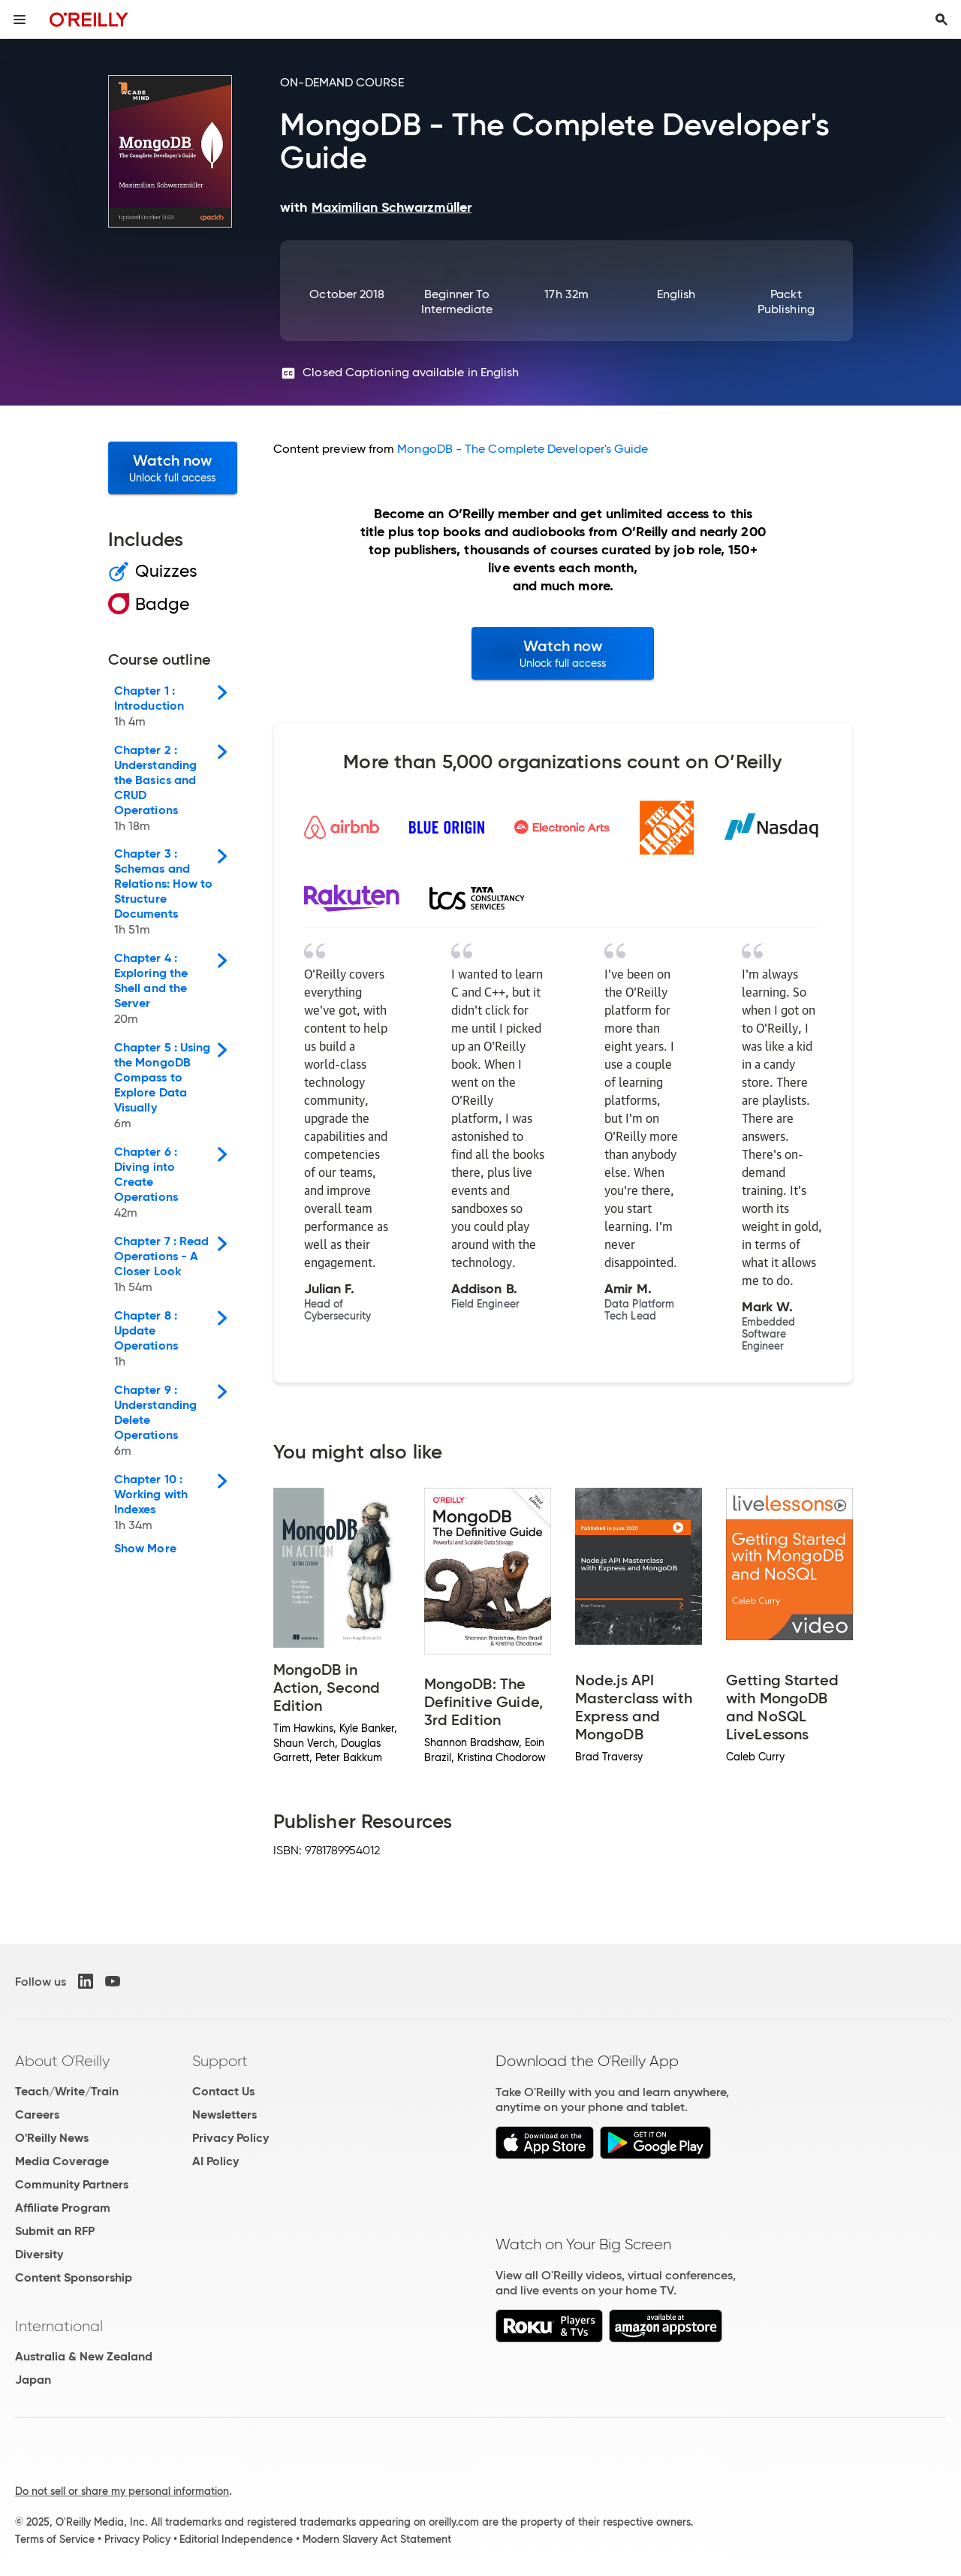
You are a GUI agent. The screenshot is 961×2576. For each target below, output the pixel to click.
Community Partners (71, 2184)
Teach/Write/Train (67, 2091)
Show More (145, 1549)
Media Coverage (62, 2161)
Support (220, 2061)
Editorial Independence (236, 2539)
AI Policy (215, 2161)
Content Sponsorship (73, 2277)
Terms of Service (55, 2539)
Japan (33, 2379)
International (59, 2326)
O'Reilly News (52, 2138)
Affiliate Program (62, 2208)
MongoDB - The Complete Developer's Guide (522, 449)
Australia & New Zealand (83, 2356)
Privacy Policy (230, 2138)
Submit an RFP (55, 2231)
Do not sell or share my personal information (122, 2491)
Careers (37, 2114)
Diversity (39, 2254)
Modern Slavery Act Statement (377, 2539)
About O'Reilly (62, 2061)
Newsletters (224, 2114)
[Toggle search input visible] (941, 20)
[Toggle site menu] (20, 20)
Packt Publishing (786, 301)
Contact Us (223, 2091)
